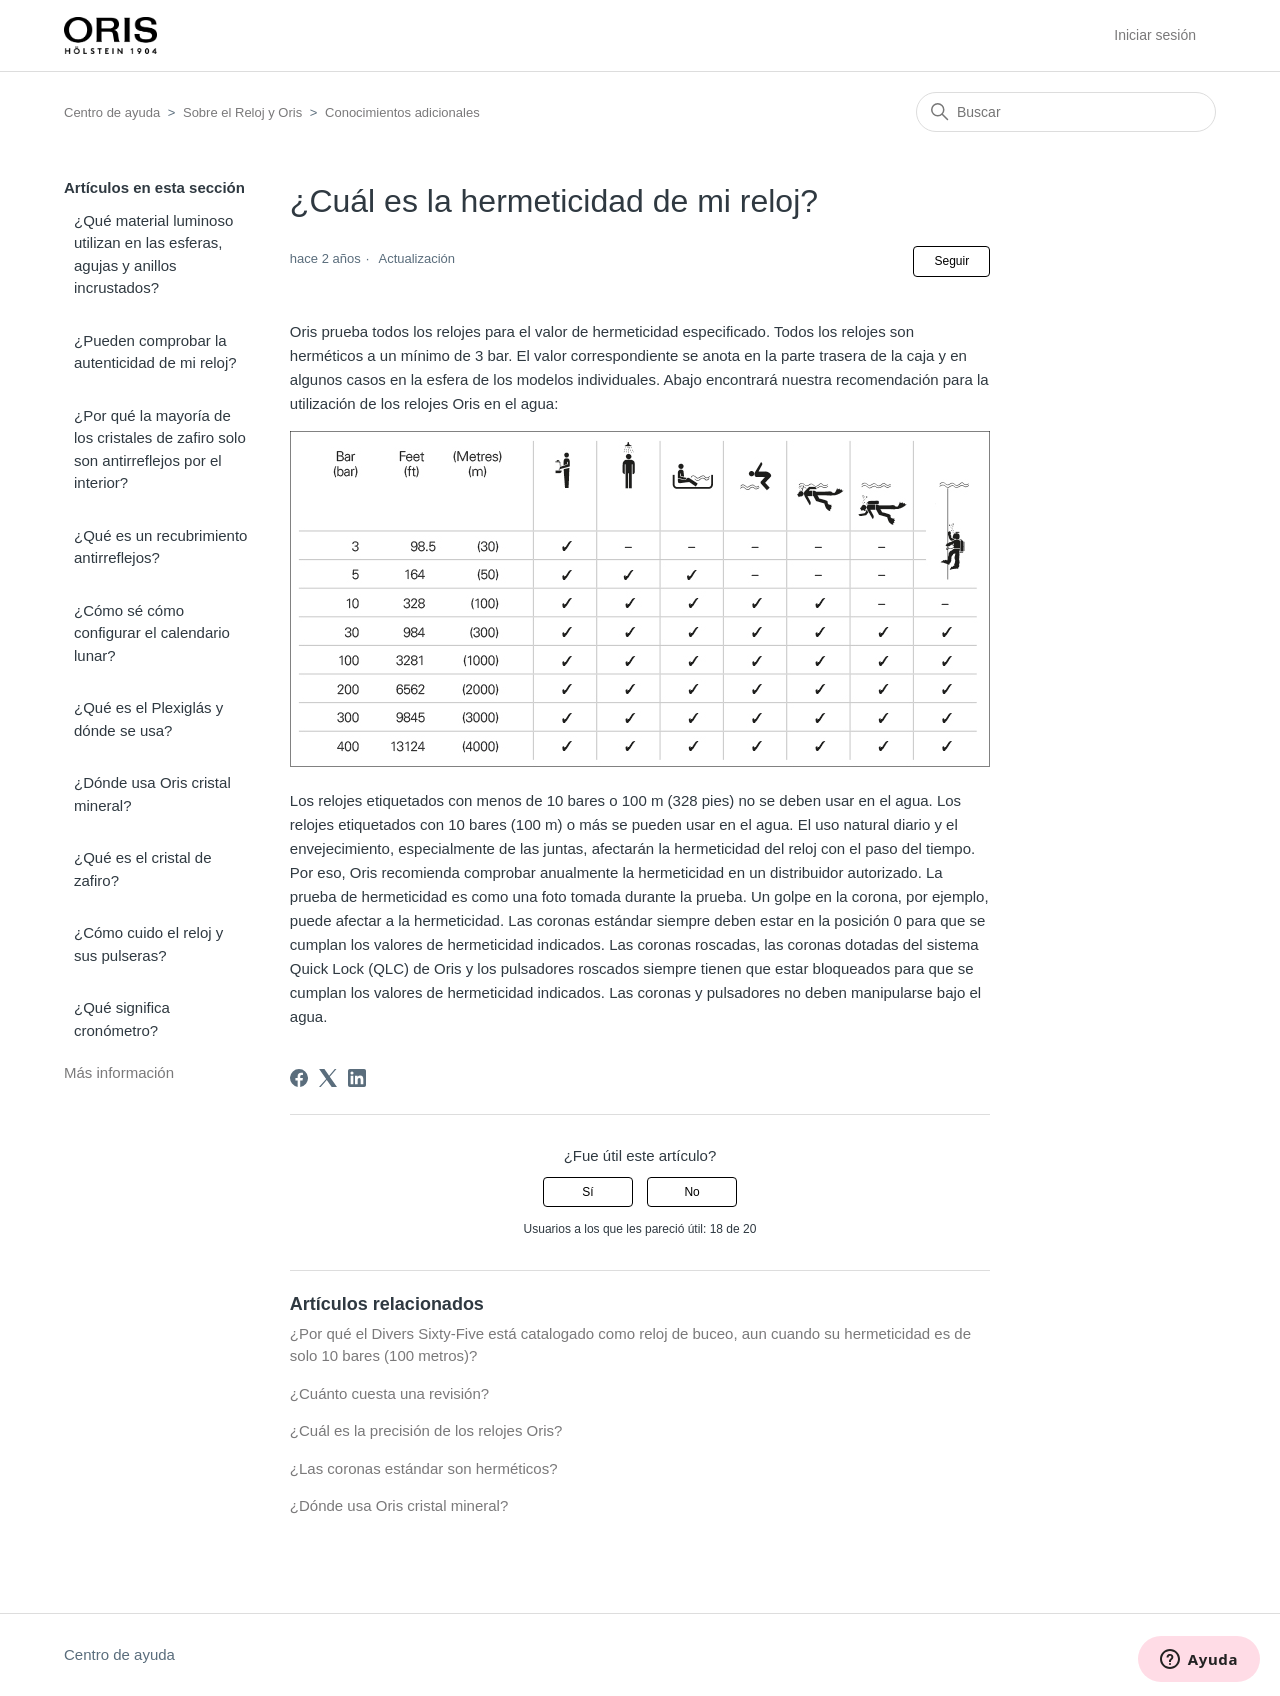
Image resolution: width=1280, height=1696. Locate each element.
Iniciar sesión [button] (1155, 35)
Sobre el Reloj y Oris (242, 112)
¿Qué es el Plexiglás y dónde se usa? (148, 719)
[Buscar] (1066, 112)
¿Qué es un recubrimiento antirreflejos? (160, 547)
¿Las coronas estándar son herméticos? (424, 1468)
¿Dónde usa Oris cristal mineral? (152, 794)
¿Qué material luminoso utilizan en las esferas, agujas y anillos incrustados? (153, 254)
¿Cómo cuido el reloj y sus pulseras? (148, 944)
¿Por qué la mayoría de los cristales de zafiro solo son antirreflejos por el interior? (160, 449)
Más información (119, 1072)
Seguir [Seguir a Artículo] (951, 261)
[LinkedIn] (357, 1078)
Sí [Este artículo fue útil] (587, 1192)
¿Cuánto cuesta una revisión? (389, 1393)
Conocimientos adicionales (402, 112)
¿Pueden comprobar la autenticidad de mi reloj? (155, 352)
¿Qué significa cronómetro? (122, 1019)
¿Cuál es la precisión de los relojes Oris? (426, 1430)
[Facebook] (299, 1078)
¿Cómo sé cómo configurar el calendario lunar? (152, 633)
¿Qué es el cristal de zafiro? (143, 869)
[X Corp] (328, 1078)
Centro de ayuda (112, 112)
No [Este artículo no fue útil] (691, 1192)
